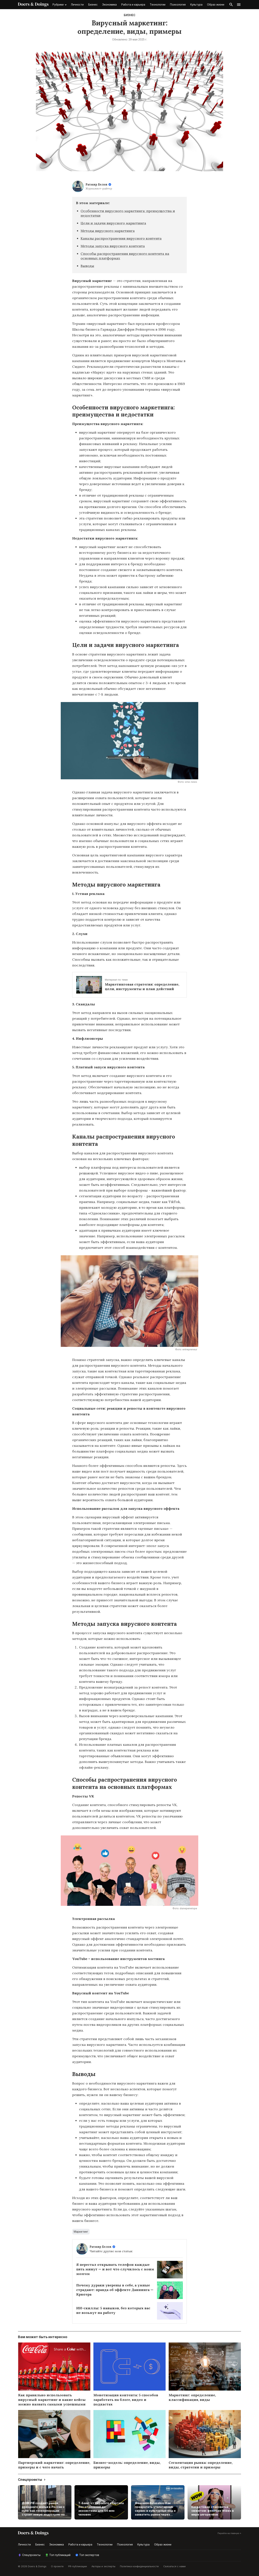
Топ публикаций (57, 2555)
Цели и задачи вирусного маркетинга (113, 223)
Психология (178, 4)
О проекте (57, 2566)
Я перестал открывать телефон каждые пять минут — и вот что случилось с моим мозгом (115, 2269)
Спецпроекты (29, 2555)
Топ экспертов (87, 2555)
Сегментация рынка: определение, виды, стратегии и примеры (200, 2464)
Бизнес (93, 4)
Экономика (109, 4)
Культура (196, 4)
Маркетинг (81, 2231)
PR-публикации (77, 2566)
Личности (77, 4)
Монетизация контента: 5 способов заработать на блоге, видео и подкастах (125, 2399)
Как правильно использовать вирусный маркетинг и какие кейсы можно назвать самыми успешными (52, 2399)
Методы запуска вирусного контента (113, 246)
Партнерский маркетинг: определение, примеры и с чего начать (54, 2464)
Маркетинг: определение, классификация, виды (192, 2397)
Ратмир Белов (99, 184)
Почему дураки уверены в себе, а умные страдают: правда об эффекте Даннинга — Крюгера (114, 2290)
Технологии (157, 4)
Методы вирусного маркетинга (108, 231)
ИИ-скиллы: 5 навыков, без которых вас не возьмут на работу (113, 2310)
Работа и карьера (133, 4)
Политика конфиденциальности (139, 2566)
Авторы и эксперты (103, 2566)
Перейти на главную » (229, 2533)
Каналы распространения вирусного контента (121, 238)
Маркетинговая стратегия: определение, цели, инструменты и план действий (142, 986)
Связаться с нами (174, 2566)
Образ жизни (215, 4)
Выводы (87, 266)
